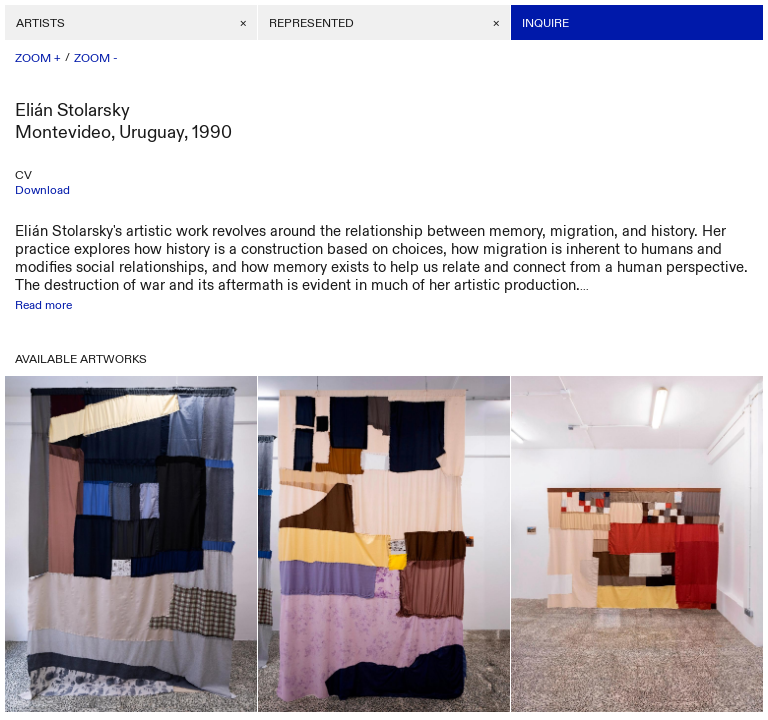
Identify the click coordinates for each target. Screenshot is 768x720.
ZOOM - (96, 58)
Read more (43, 305)
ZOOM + (38, 58)
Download (42, 190)
